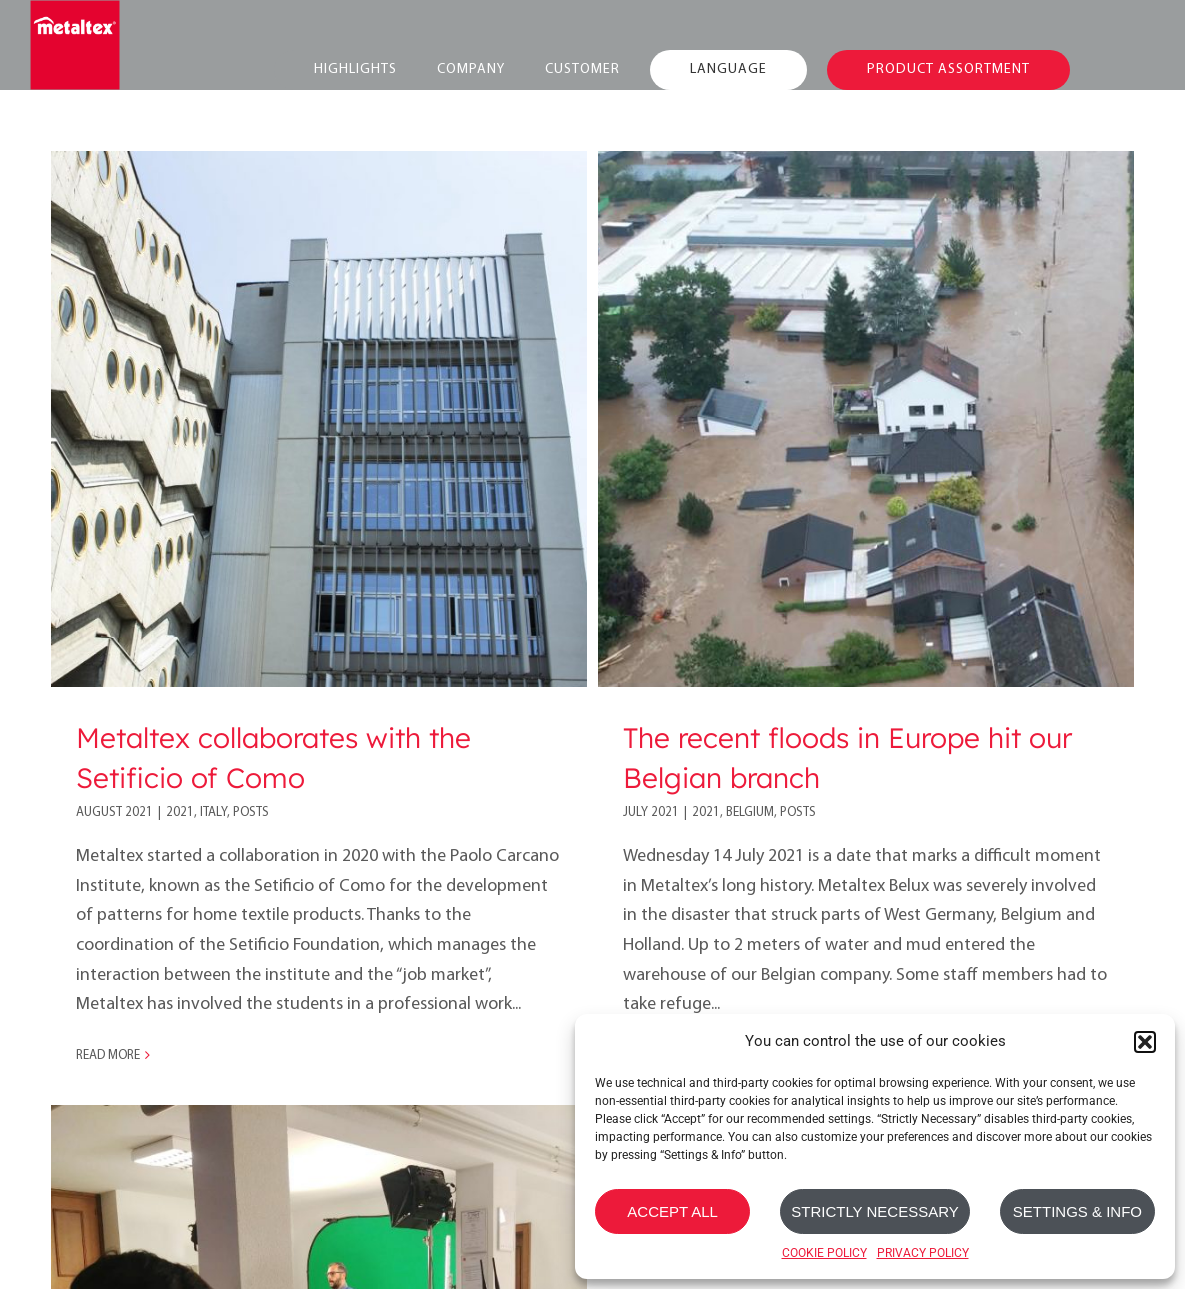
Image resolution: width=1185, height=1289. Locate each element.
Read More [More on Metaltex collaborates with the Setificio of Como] (108, 1055)
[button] (1145, 1042)
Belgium (743, 812)
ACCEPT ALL (672, 1211)
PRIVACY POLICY (923, 1253)
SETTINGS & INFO (1077, 1211)
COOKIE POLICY (824, 1253)
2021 (180, 812)
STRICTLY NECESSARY (875, 1211)
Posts (251, 812)
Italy (213, 812)
